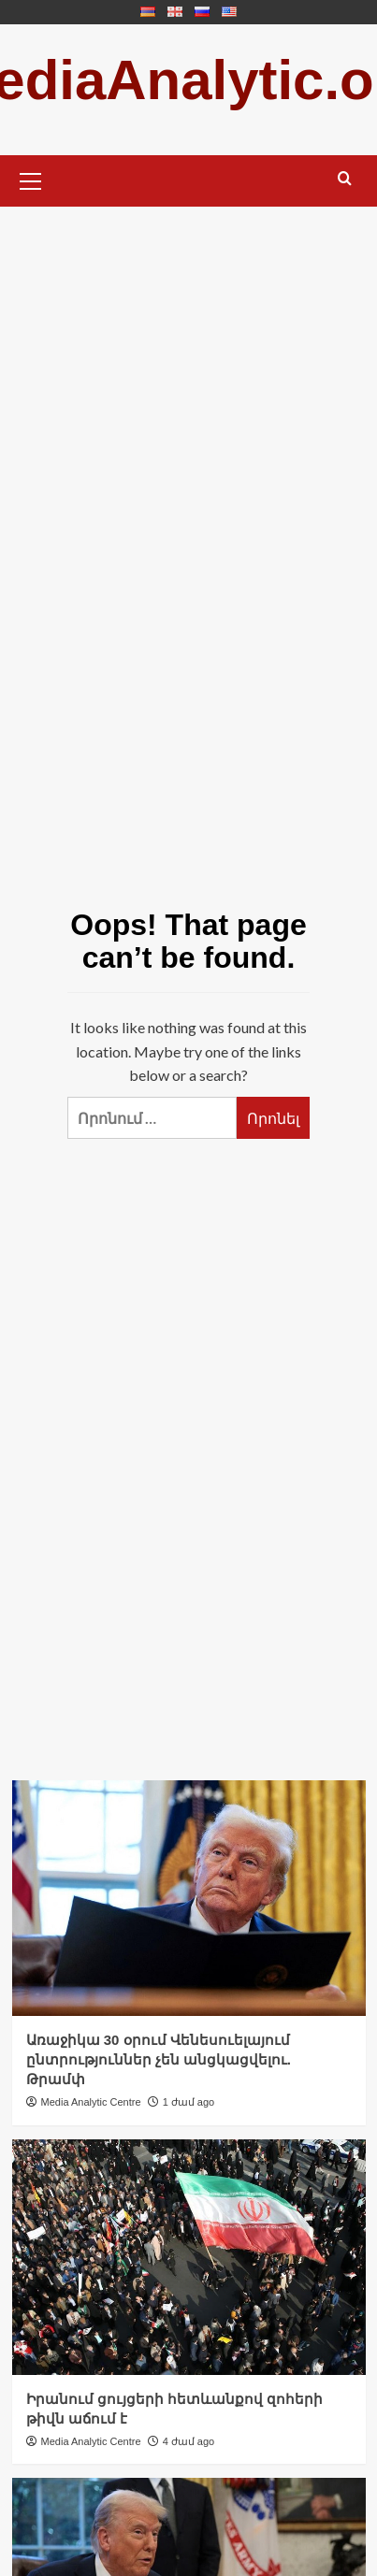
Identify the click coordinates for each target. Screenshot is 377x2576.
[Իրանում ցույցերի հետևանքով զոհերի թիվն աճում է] (189, 2257)
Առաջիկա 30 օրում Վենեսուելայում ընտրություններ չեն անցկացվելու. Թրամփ (159, 2059)
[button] (31, 178)
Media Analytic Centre (91, 2102)
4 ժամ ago (189, 2441)
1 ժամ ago (189, 2102)
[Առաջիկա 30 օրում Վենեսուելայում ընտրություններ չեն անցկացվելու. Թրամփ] (189, 1898)
